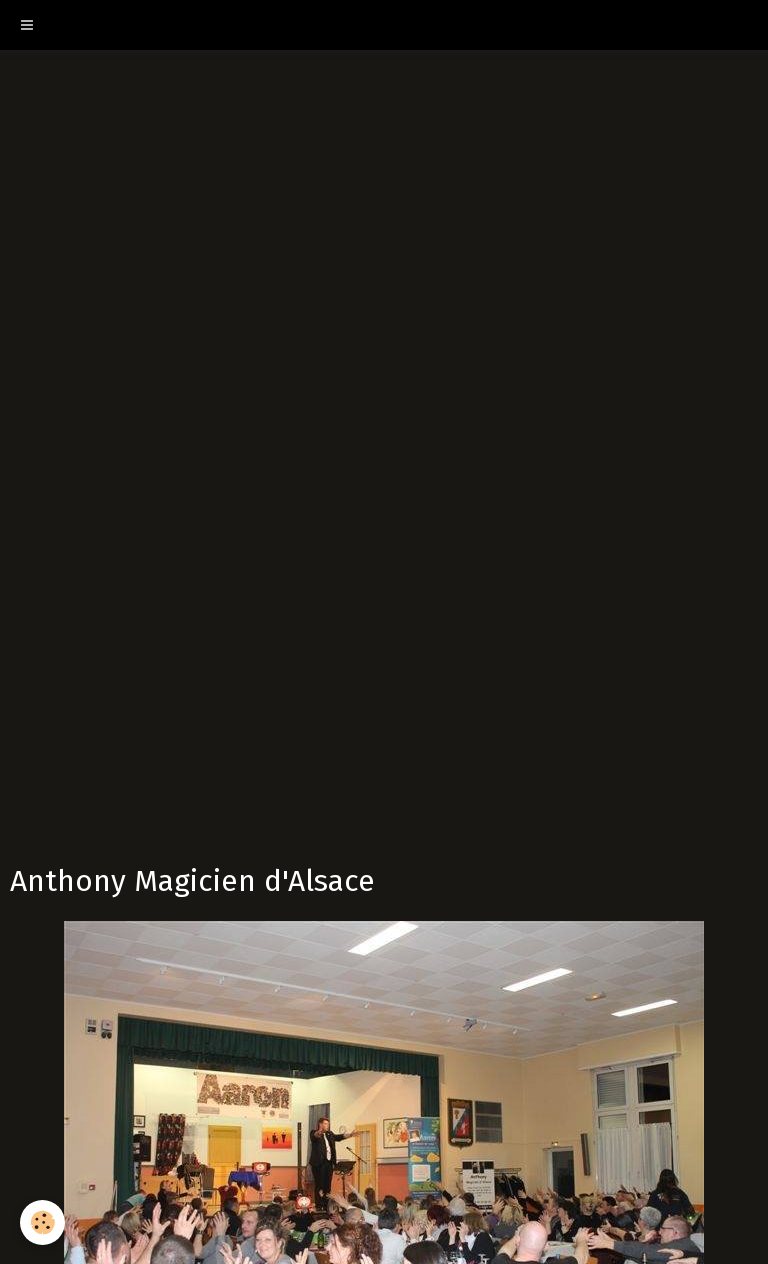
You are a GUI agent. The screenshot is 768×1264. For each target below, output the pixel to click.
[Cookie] (42, 1222)
